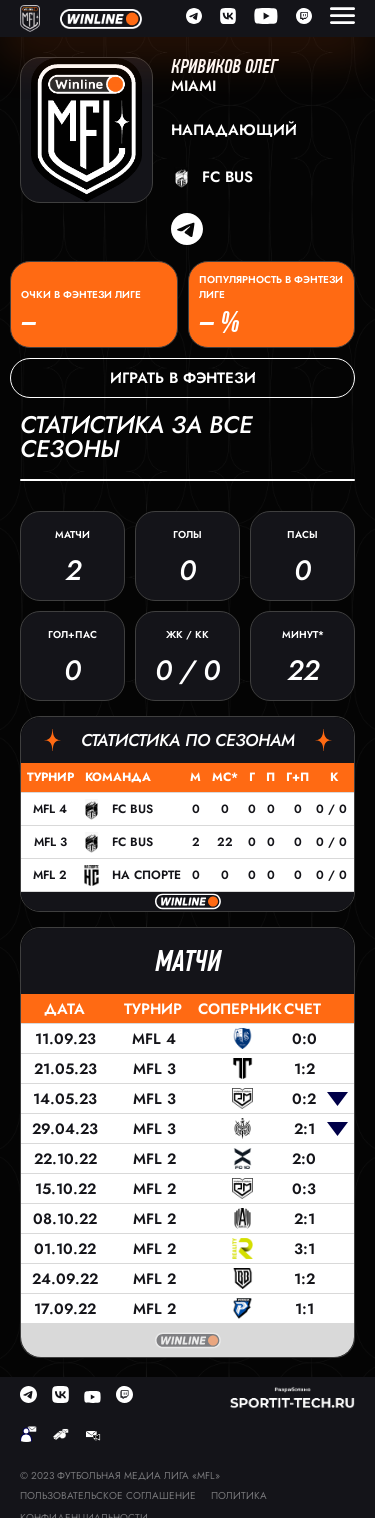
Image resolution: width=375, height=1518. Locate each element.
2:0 (304, 1159)
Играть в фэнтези (183, 378)
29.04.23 (65, 1129)
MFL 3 (50, 842)
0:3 (304, 1189)
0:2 (304, 1099)
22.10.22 (65, 1159)
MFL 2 (50, 875)
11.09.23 (65, 1039)
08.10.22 (65, 1219)
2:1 (304, 1129)
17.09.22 (65, 1309)
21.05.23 (65, 1069)
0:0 (304, 1039)
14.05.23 (65, 1099)
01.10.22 (65, 1249)
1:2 (304, 1069)
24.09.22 (65, 1279)
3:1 (304, 1249)
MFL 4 (50, 809)
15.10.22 (65, 1189)
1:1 (304, 1309)
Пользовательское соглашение (108, 1495)
